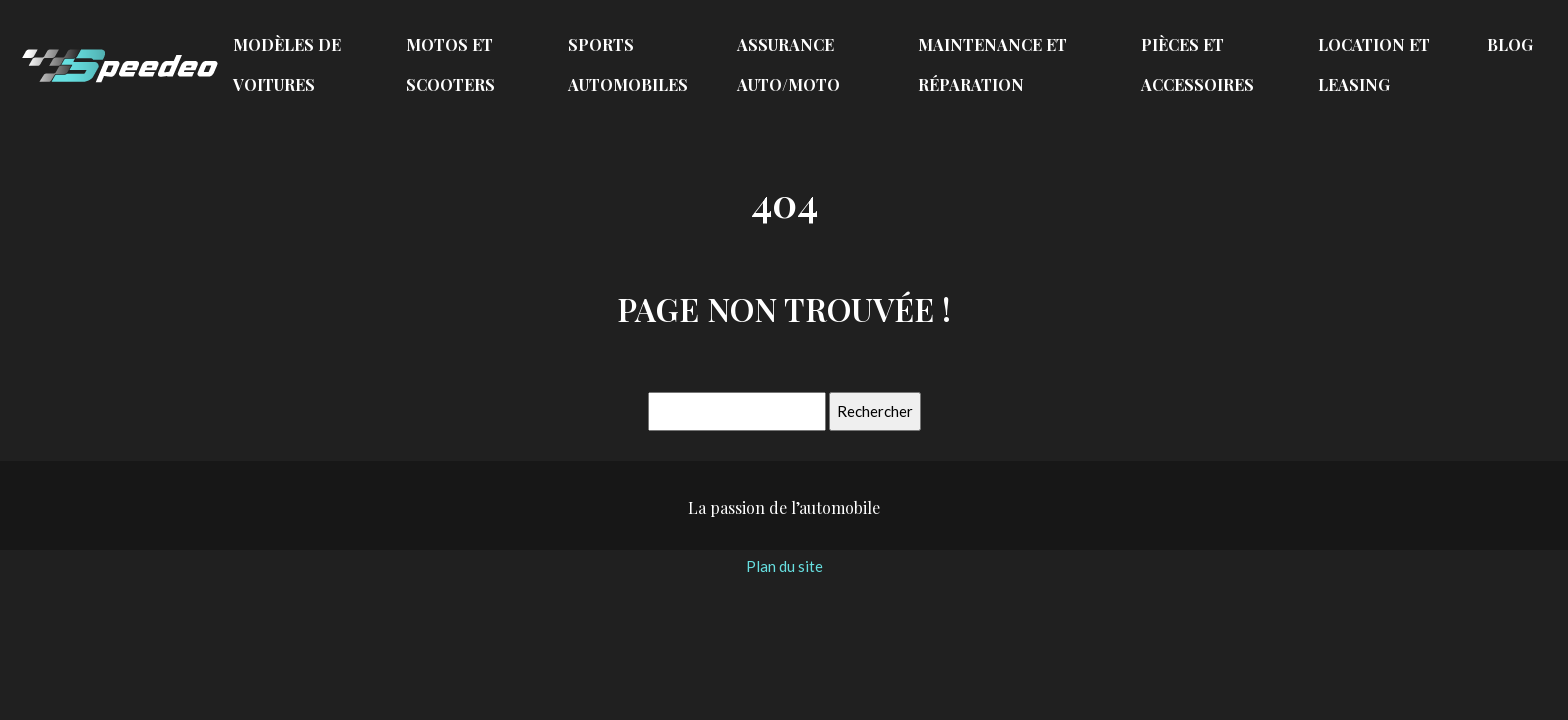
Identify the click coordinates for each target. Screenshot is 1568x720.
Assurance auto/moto (788, 64)
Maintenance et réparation (992, 64)
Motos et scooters (450, 64)
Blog (1510, 44)
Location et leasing (1374, 64)
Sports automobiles (628, 64)
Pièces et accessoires (1197, 64)
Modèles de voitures (287, 64)
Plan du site (784, 566)
